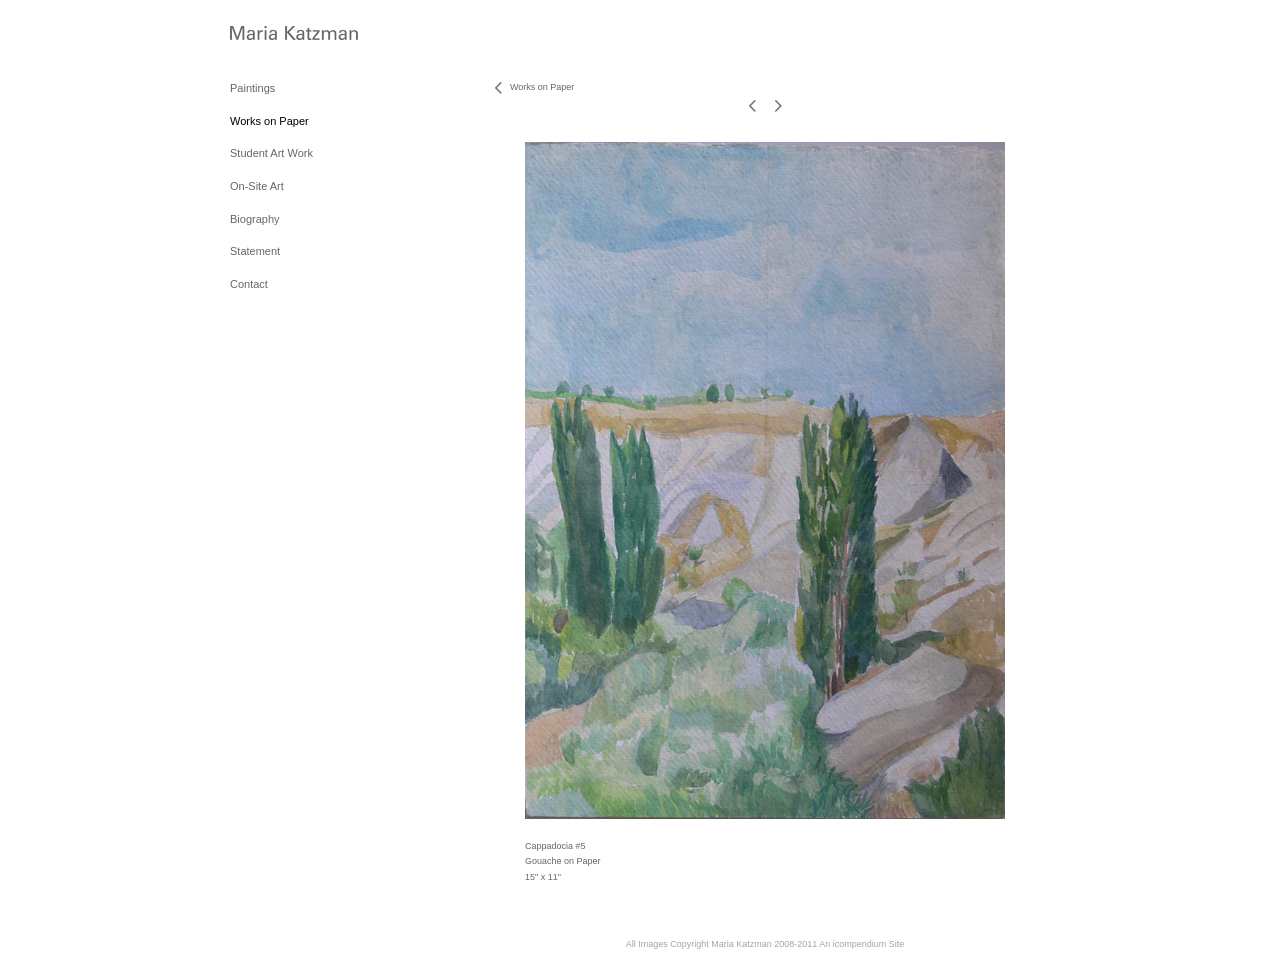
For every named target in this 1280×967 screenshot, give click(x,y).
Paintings (252, 88)
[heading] (280, 34)
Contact (249, 284)
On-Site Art (257, 186)
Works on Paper (269, 121)
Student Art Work (271, 153)
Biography (255, 219)
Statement (255, 251)
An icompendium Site (861, 944)
